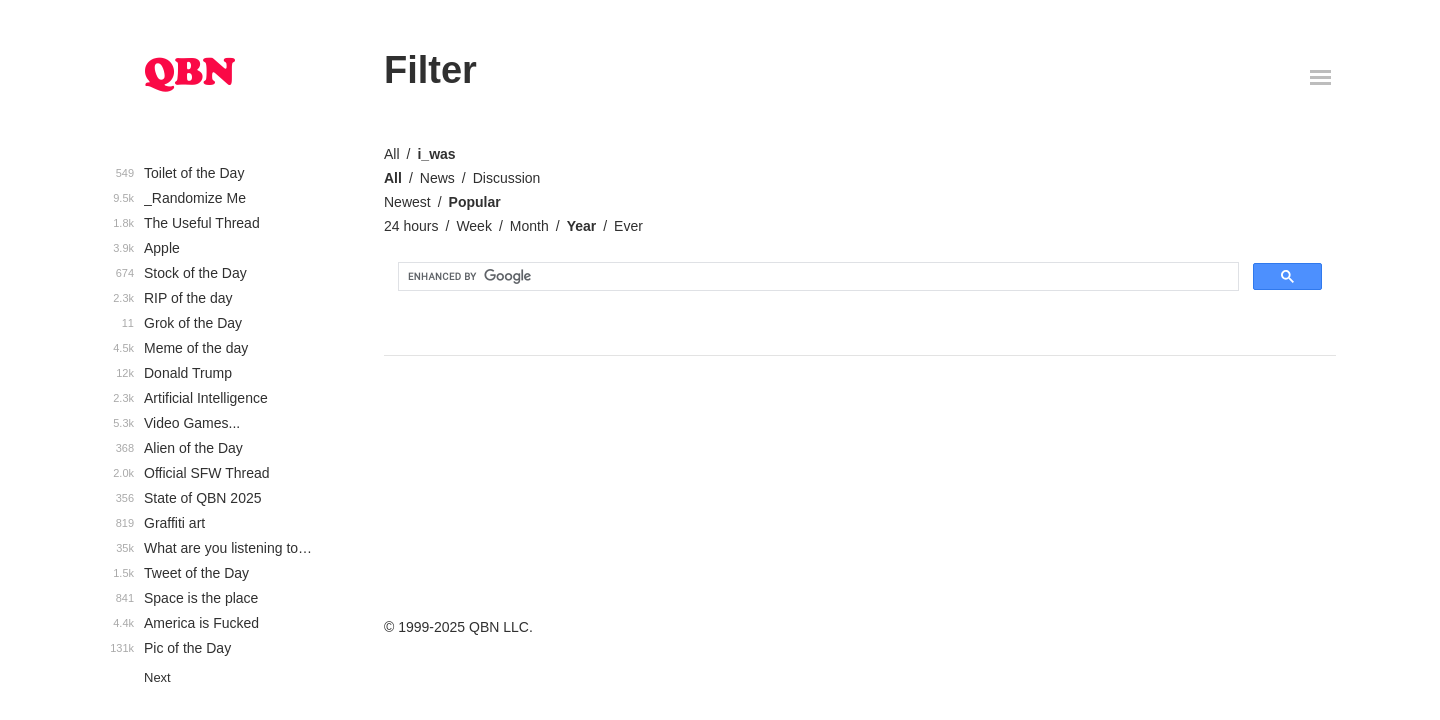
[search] (816, 277)
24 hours (411, 226)
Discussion (507, 178)
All (392, 154)
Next (157, 677)
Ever (628, 226)
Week (474, 226)
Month (529, 226)
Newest (407, 202)
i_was (436, 154)
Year (582, 226)
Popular (475, 202)
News (437, 178)
